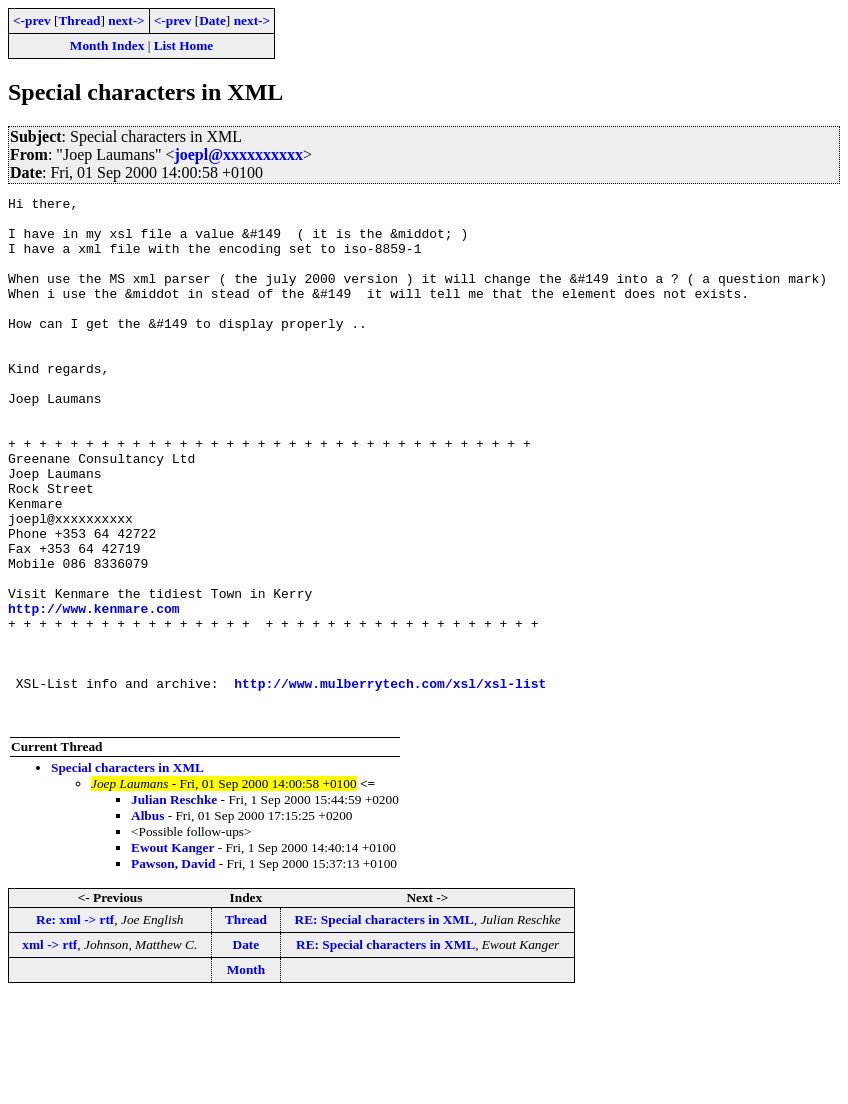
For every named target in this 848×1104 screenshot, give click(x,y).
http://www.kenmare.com (94, 692)
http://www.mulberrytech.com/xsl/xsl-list (390, 782)
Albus (147, 920)
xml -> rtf (49, 1049)
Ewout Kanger (172, 952)
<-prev (32, 20)
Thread (79, 20)
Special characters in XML (127, 872)
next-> (126, 20)
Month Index (107, 45)
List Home (184, 45)
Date (212, 20)
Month (246, 1074)
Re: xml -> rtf (75, 1024)
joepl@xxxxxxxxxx (238, 154)
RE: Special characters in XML (384, 1024)
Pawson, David (173, 968)
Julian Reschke (174, 904)
